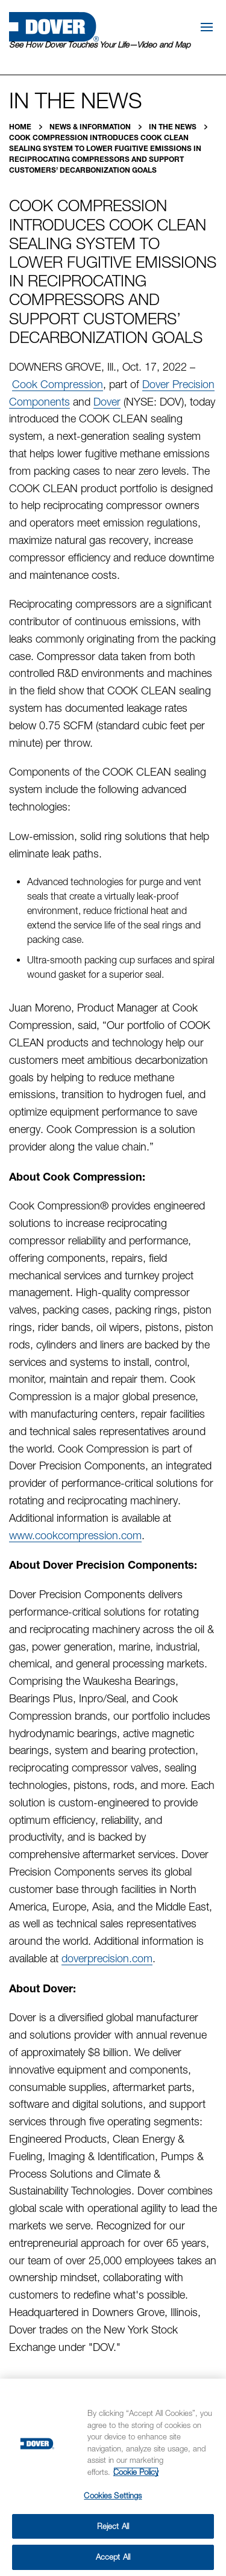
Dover (107, 401)
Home (21, 126)
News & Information (91, 126)
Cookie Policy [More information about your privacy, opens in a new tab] (136, 2472)
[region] (113, 2477)
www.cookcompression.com (75, 1535)
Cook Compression (57, 384)
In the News (173, 126)
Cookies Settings (113, 2495)
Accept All (113, 2557)
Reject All (113, 2526)
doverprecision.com (106, 1958)
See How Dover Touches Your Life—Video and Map (99, 44)
